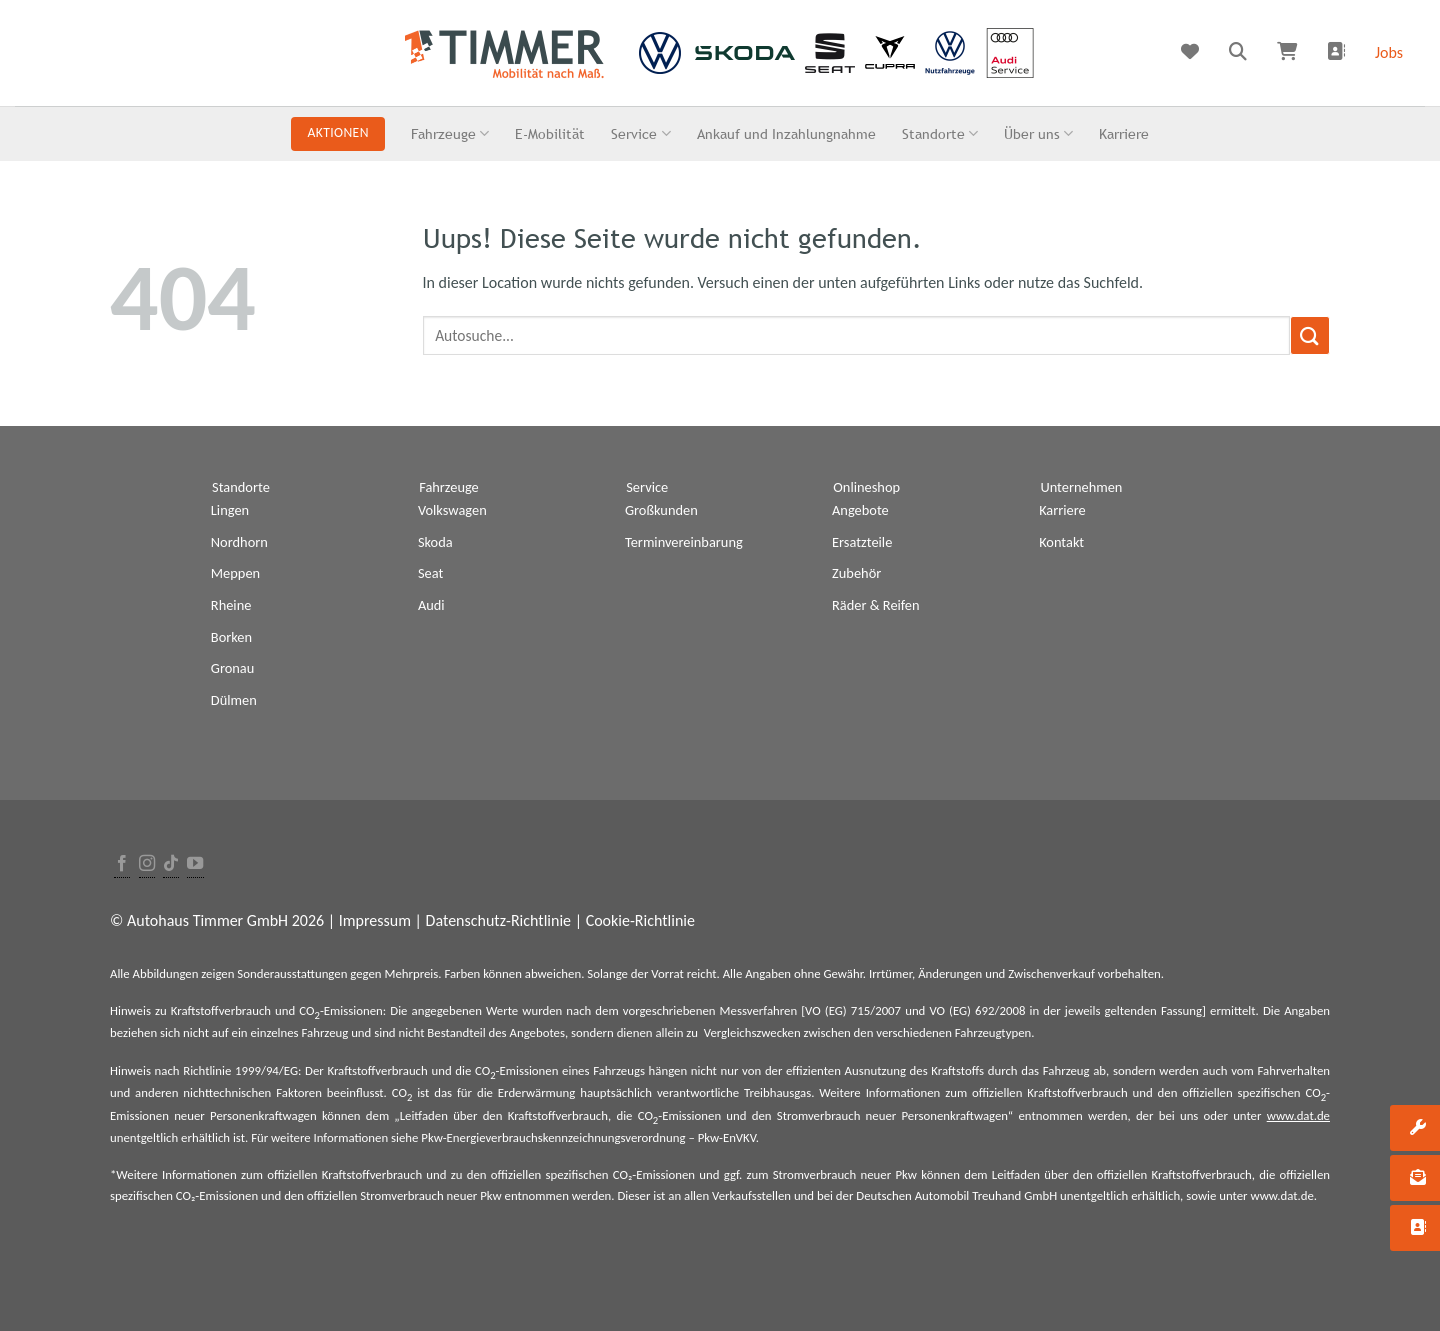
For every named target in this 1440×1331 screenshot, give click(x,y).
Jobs (1389, 52)
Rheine (231, 605)
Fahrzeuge (450, 133)
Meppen (235, 573)
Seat (430, 573)
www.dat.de (1298, 1115)
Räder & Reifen (876, 605)
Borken (231, 637)
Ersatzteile (862, 542)
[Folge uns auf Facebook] (122, 864)
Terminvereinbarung (684, 542)
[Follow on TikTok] (171, 864)
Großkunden (661, 510)
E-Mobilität (550, 133)
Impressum (375, 920)
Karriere (1124, 133)
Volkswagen (452, 510)
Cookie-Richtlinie (640, 920)
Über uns (1038, 133)
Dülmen (234, 700)
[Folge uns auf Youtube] (195, 864)
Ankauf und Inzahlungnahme (786, 133)
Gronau (232, 668)
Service (640, 133)
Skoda (435, 542)
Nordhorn (239, 542)
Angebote (860, 510)
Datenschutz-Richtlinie (498, 920)
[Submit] (1310, 335)
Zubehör (856, 573)
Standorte (940, 133)
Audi (431, 605)
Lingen (230, 510)
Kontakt (1061, 542)
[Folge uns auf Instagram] (147, 864)
